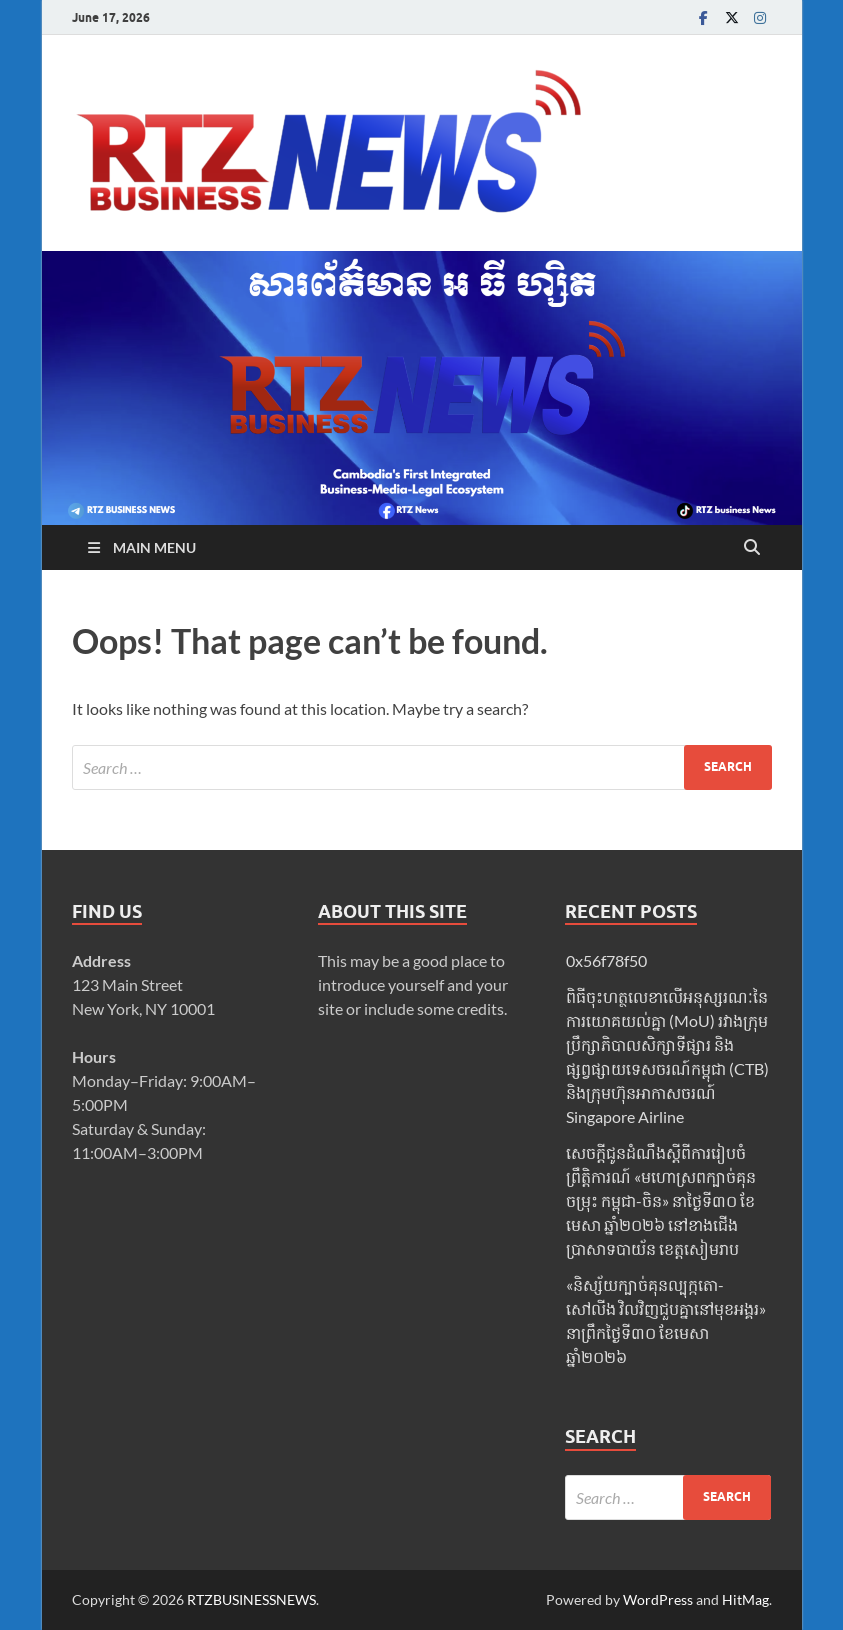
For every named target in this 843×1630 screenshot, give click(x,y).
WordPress (658, 1599)
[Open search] (752, 548)
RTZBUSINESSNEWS (251, 1599)
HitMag (745, 1599)
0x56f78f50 (606, 960)
